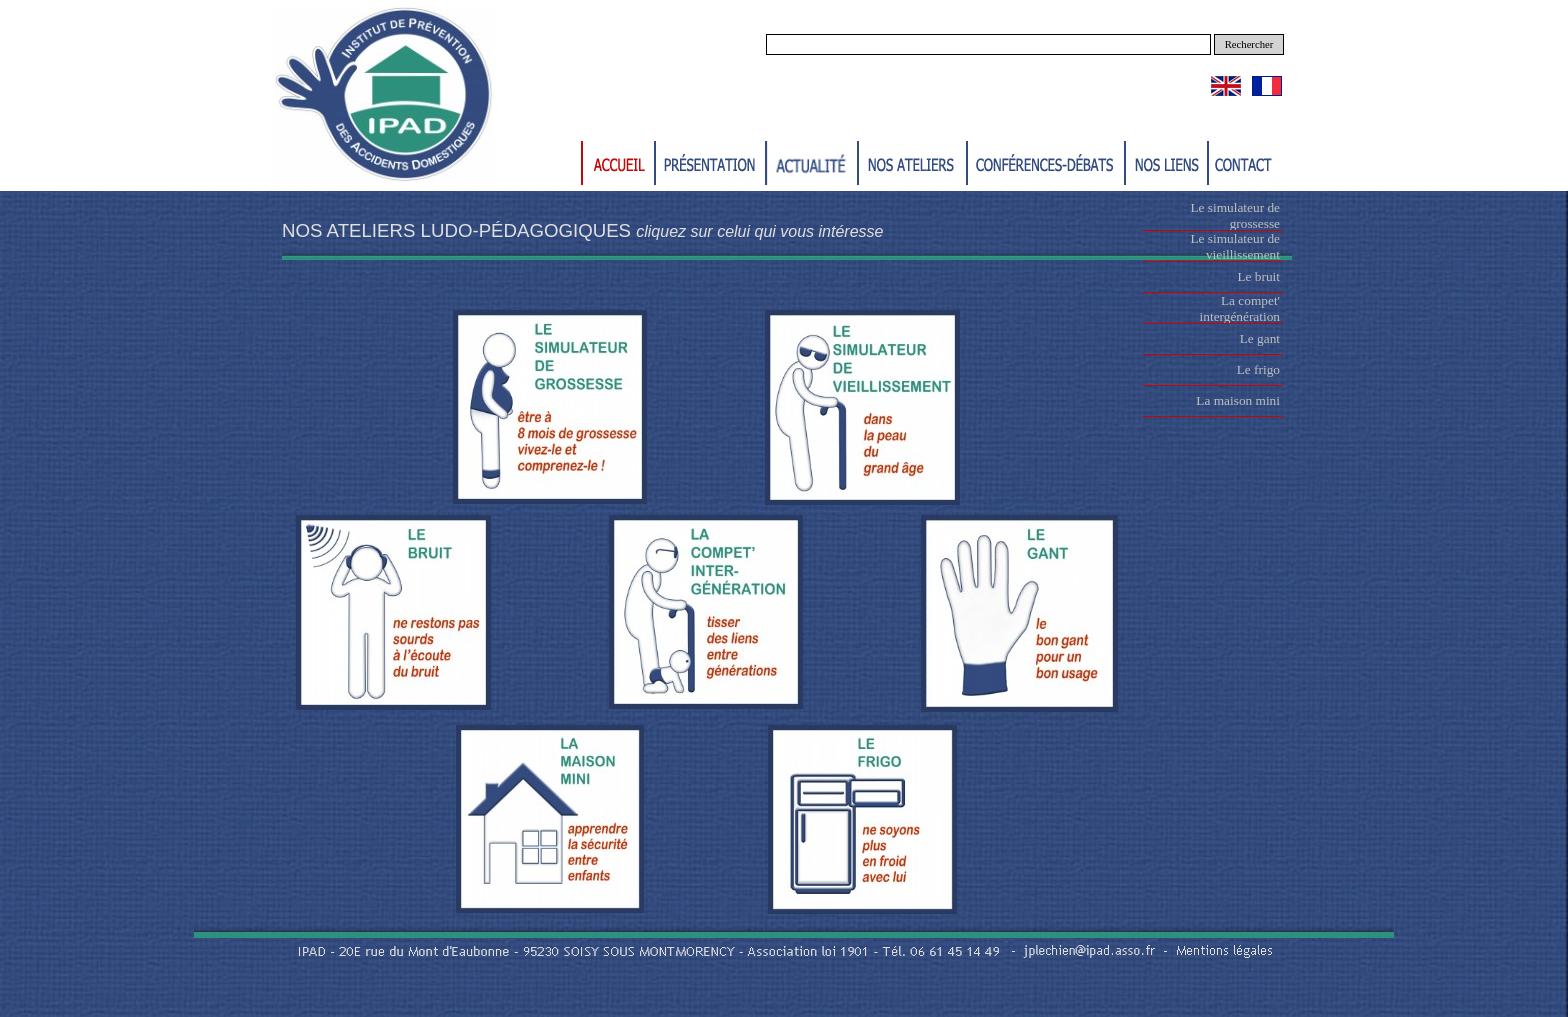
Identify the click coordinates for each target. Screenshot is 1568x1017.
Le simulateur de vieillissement (1235, 246)
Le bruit (1258, 276)
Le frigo (1258, 369)
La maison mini (1238, 400)
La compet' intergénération (1240, 308)
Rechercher (1249, 44)
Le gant (1260, 338)
